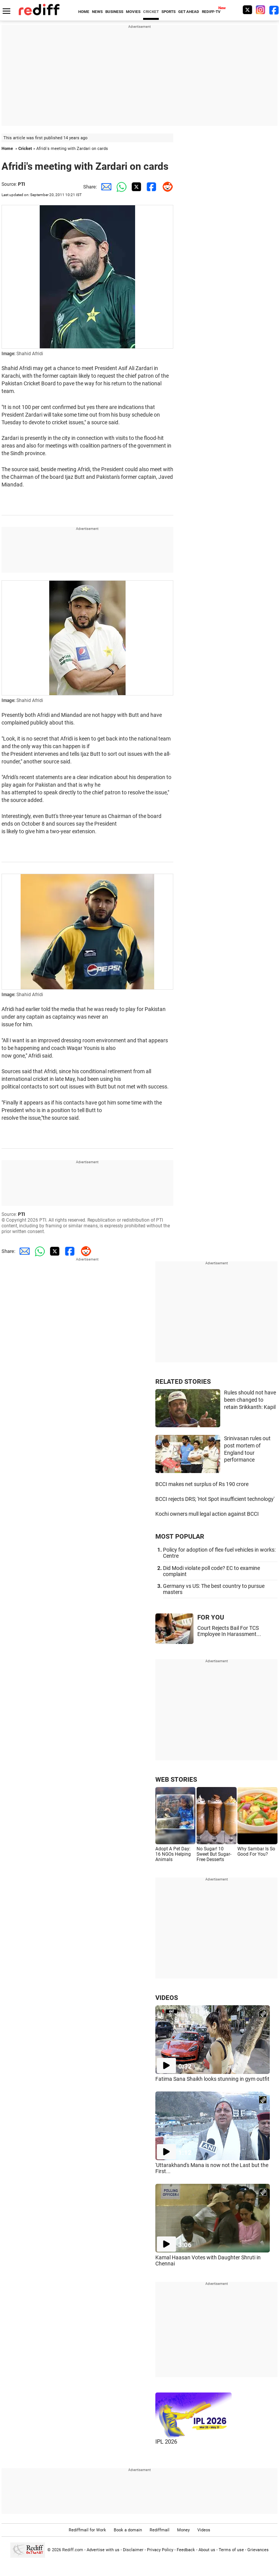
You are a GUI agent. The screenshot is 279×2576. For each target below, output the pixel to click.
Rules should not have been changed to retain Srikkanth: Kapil (250, 1399)
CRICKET (151, 11)
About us (206, 2549)
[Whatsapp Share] (119, 187)
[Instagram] (261, 9)
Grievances (258, 2549)
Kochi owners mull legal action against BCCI (207, 1514)
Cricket (25, 148)
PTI (21, 184)
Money (183, 2530)
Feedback (186, 2549)
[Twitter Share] (135, 187)
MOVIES (133, 11)
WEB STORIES (176, 1779)
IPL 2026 (166, 2441)
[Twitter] (247, 9)
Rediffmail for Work (87, 2530)
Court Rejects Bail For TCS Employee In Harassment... (229, 1631)
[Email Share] (104, 187)
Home (7, 148)
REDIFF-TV (211, 11)
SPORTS (168, 11)
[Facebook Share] (150, 187)
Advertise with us (103, 2549)
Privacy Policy (160, 2549)
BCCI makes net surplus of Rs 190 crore (201, 1484)
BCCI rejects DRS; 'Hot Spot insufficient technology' (214, 1499)
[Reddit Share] (165, 187)
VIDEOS (166, 1997)
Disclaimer (133, 2549)
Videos (203, 2530)
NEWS (97, 11)
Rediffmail (159, 2530)
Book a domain (128, 2530)
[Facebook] (274, 9)
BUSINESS (114, 11)
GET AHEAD (188, 11)
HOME (83, 11)
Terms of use (231, 2549)
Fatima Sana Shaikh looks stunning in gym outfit (212, 2079)
